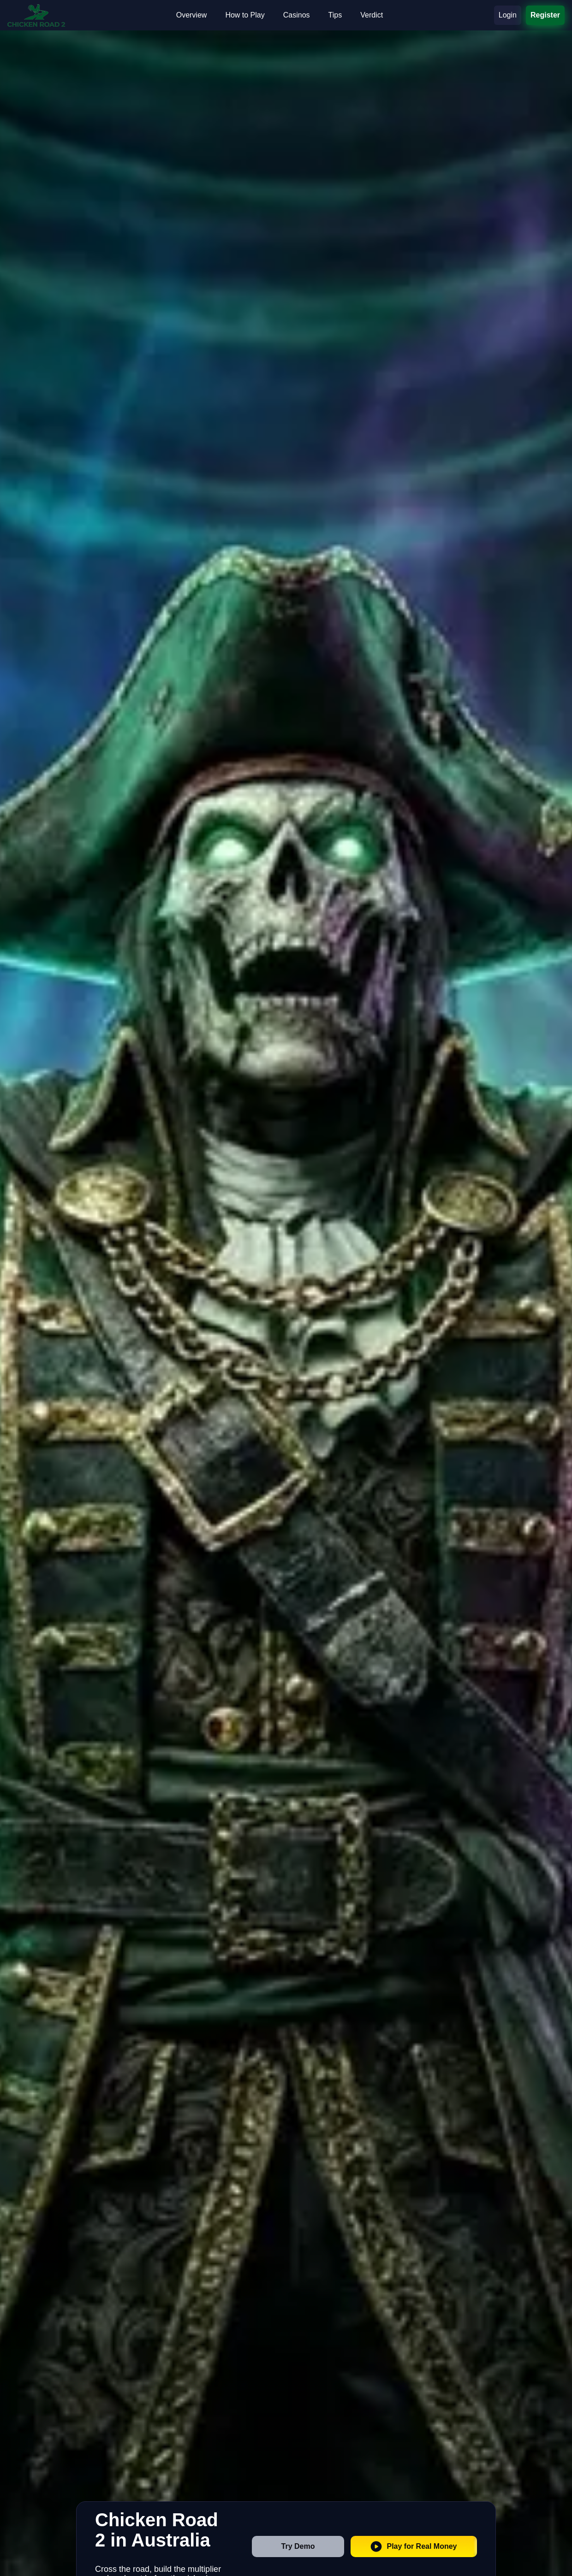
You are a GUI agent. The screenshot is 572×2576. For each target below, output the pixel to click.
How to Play (244, 15)
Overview (191, 15)
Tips (335, 15)
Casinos (296, 15)
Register (545, 15)
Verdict (371, 15)
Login (508, 15)
